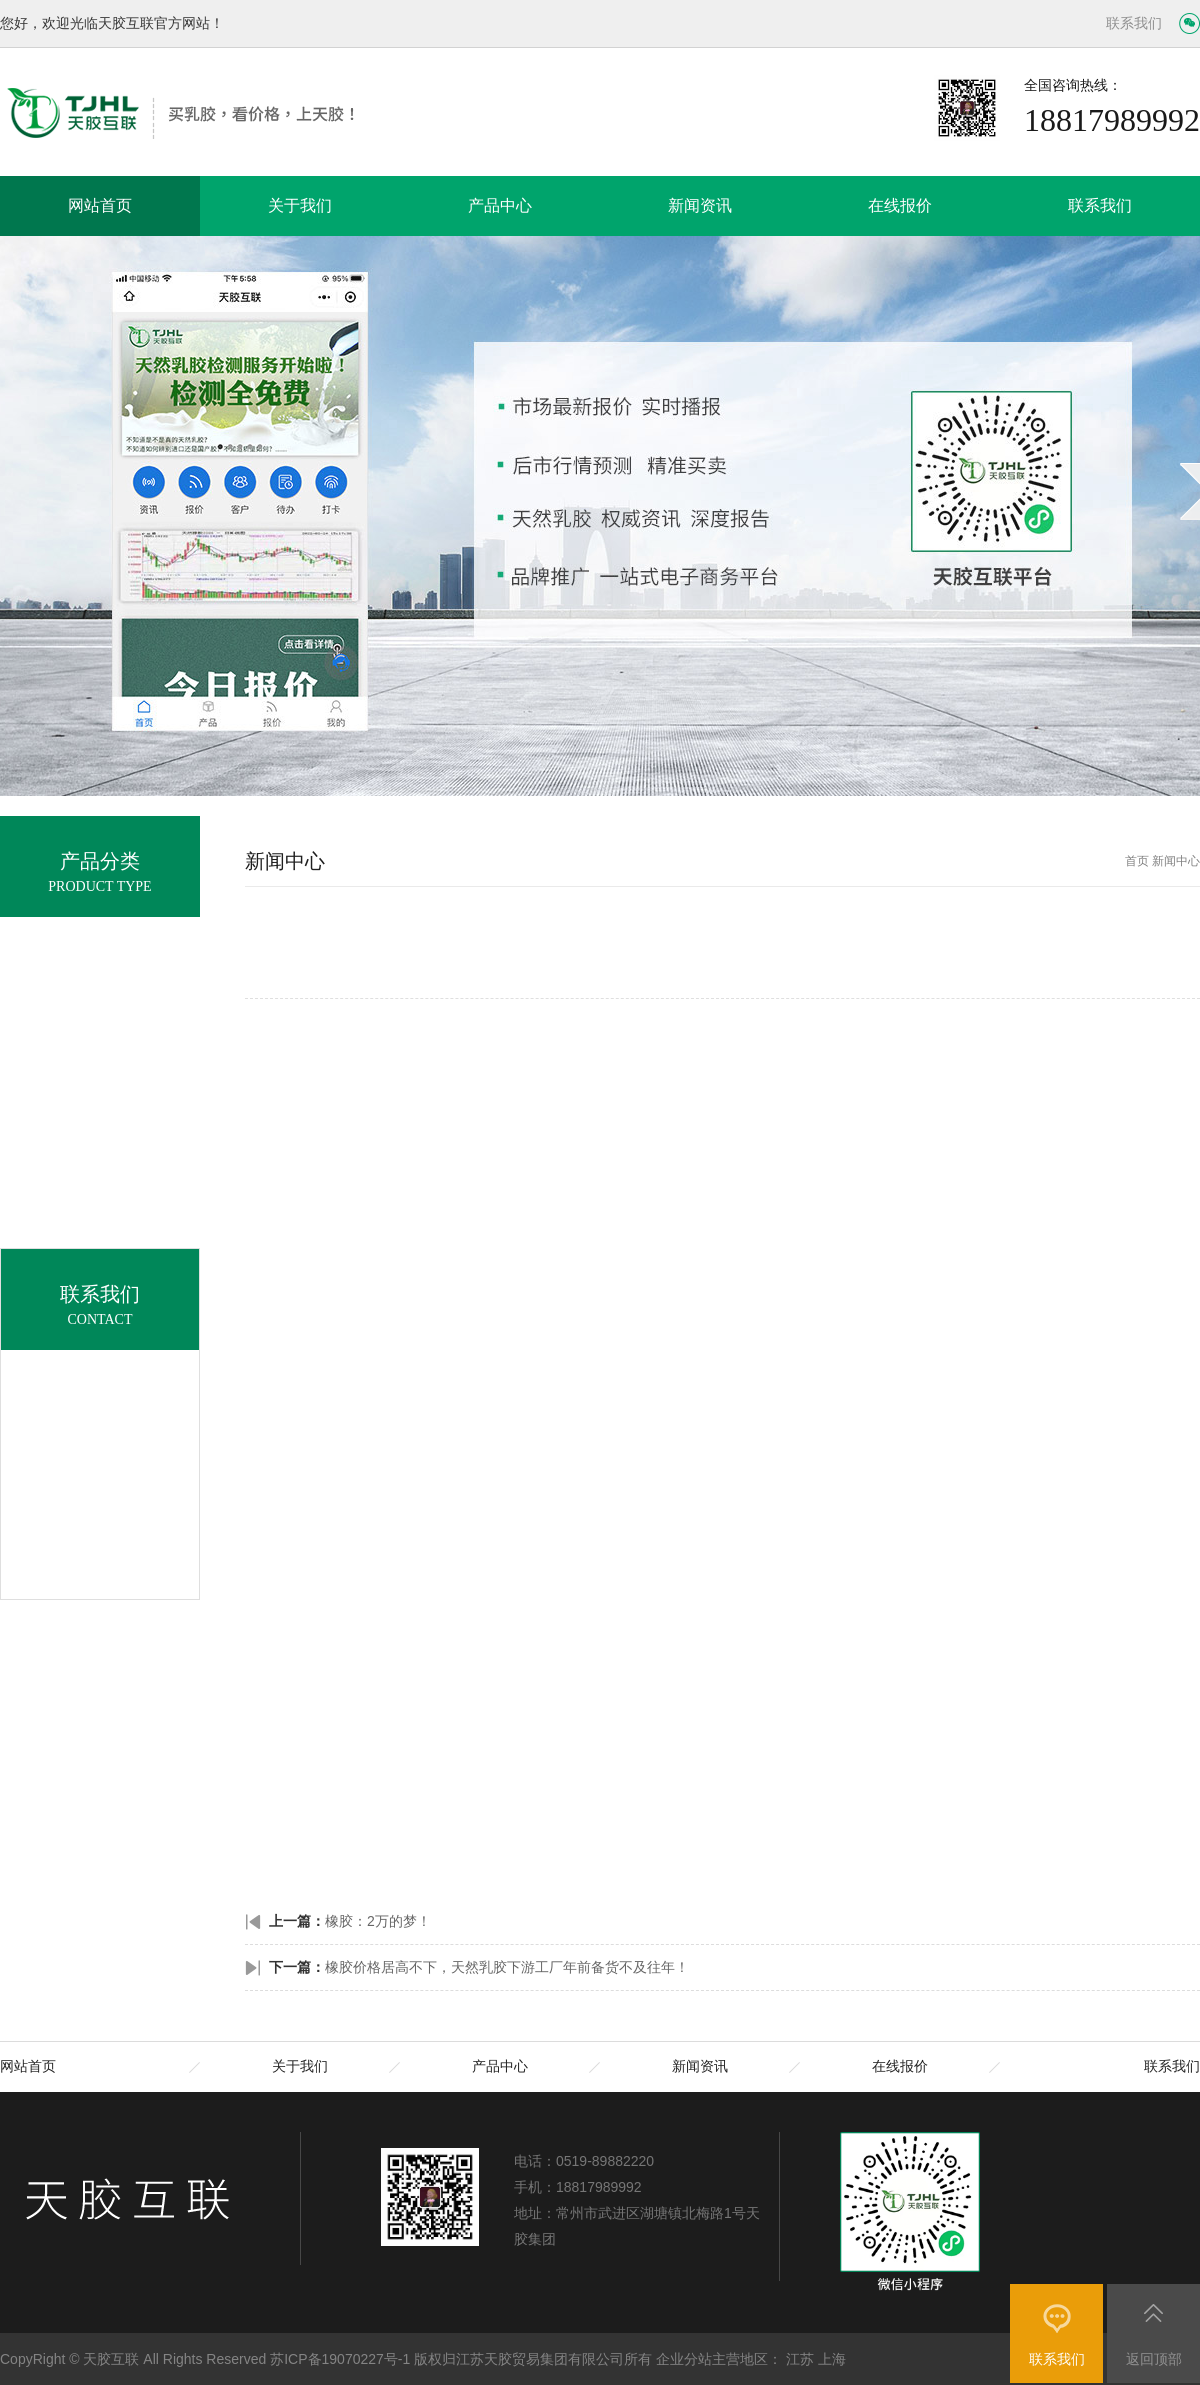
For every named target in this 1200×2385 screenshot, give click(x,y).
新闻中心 (1176, 861)
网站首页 (100, 205)
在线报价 (900, 205)
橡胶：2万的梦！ (378, 1921)
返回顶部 (1154, 2359)
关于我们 (300, 205)
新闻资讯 (700, 205)
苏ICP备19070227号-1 (340, 2359)
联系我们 (1134, 23)
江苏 (800, 2359)
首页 (1137, 861)
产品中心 (500, 205)
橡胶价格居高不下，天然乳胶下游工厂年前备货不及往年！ (507, 1967)
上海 (832, 2359)
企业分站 (684, 2359)
